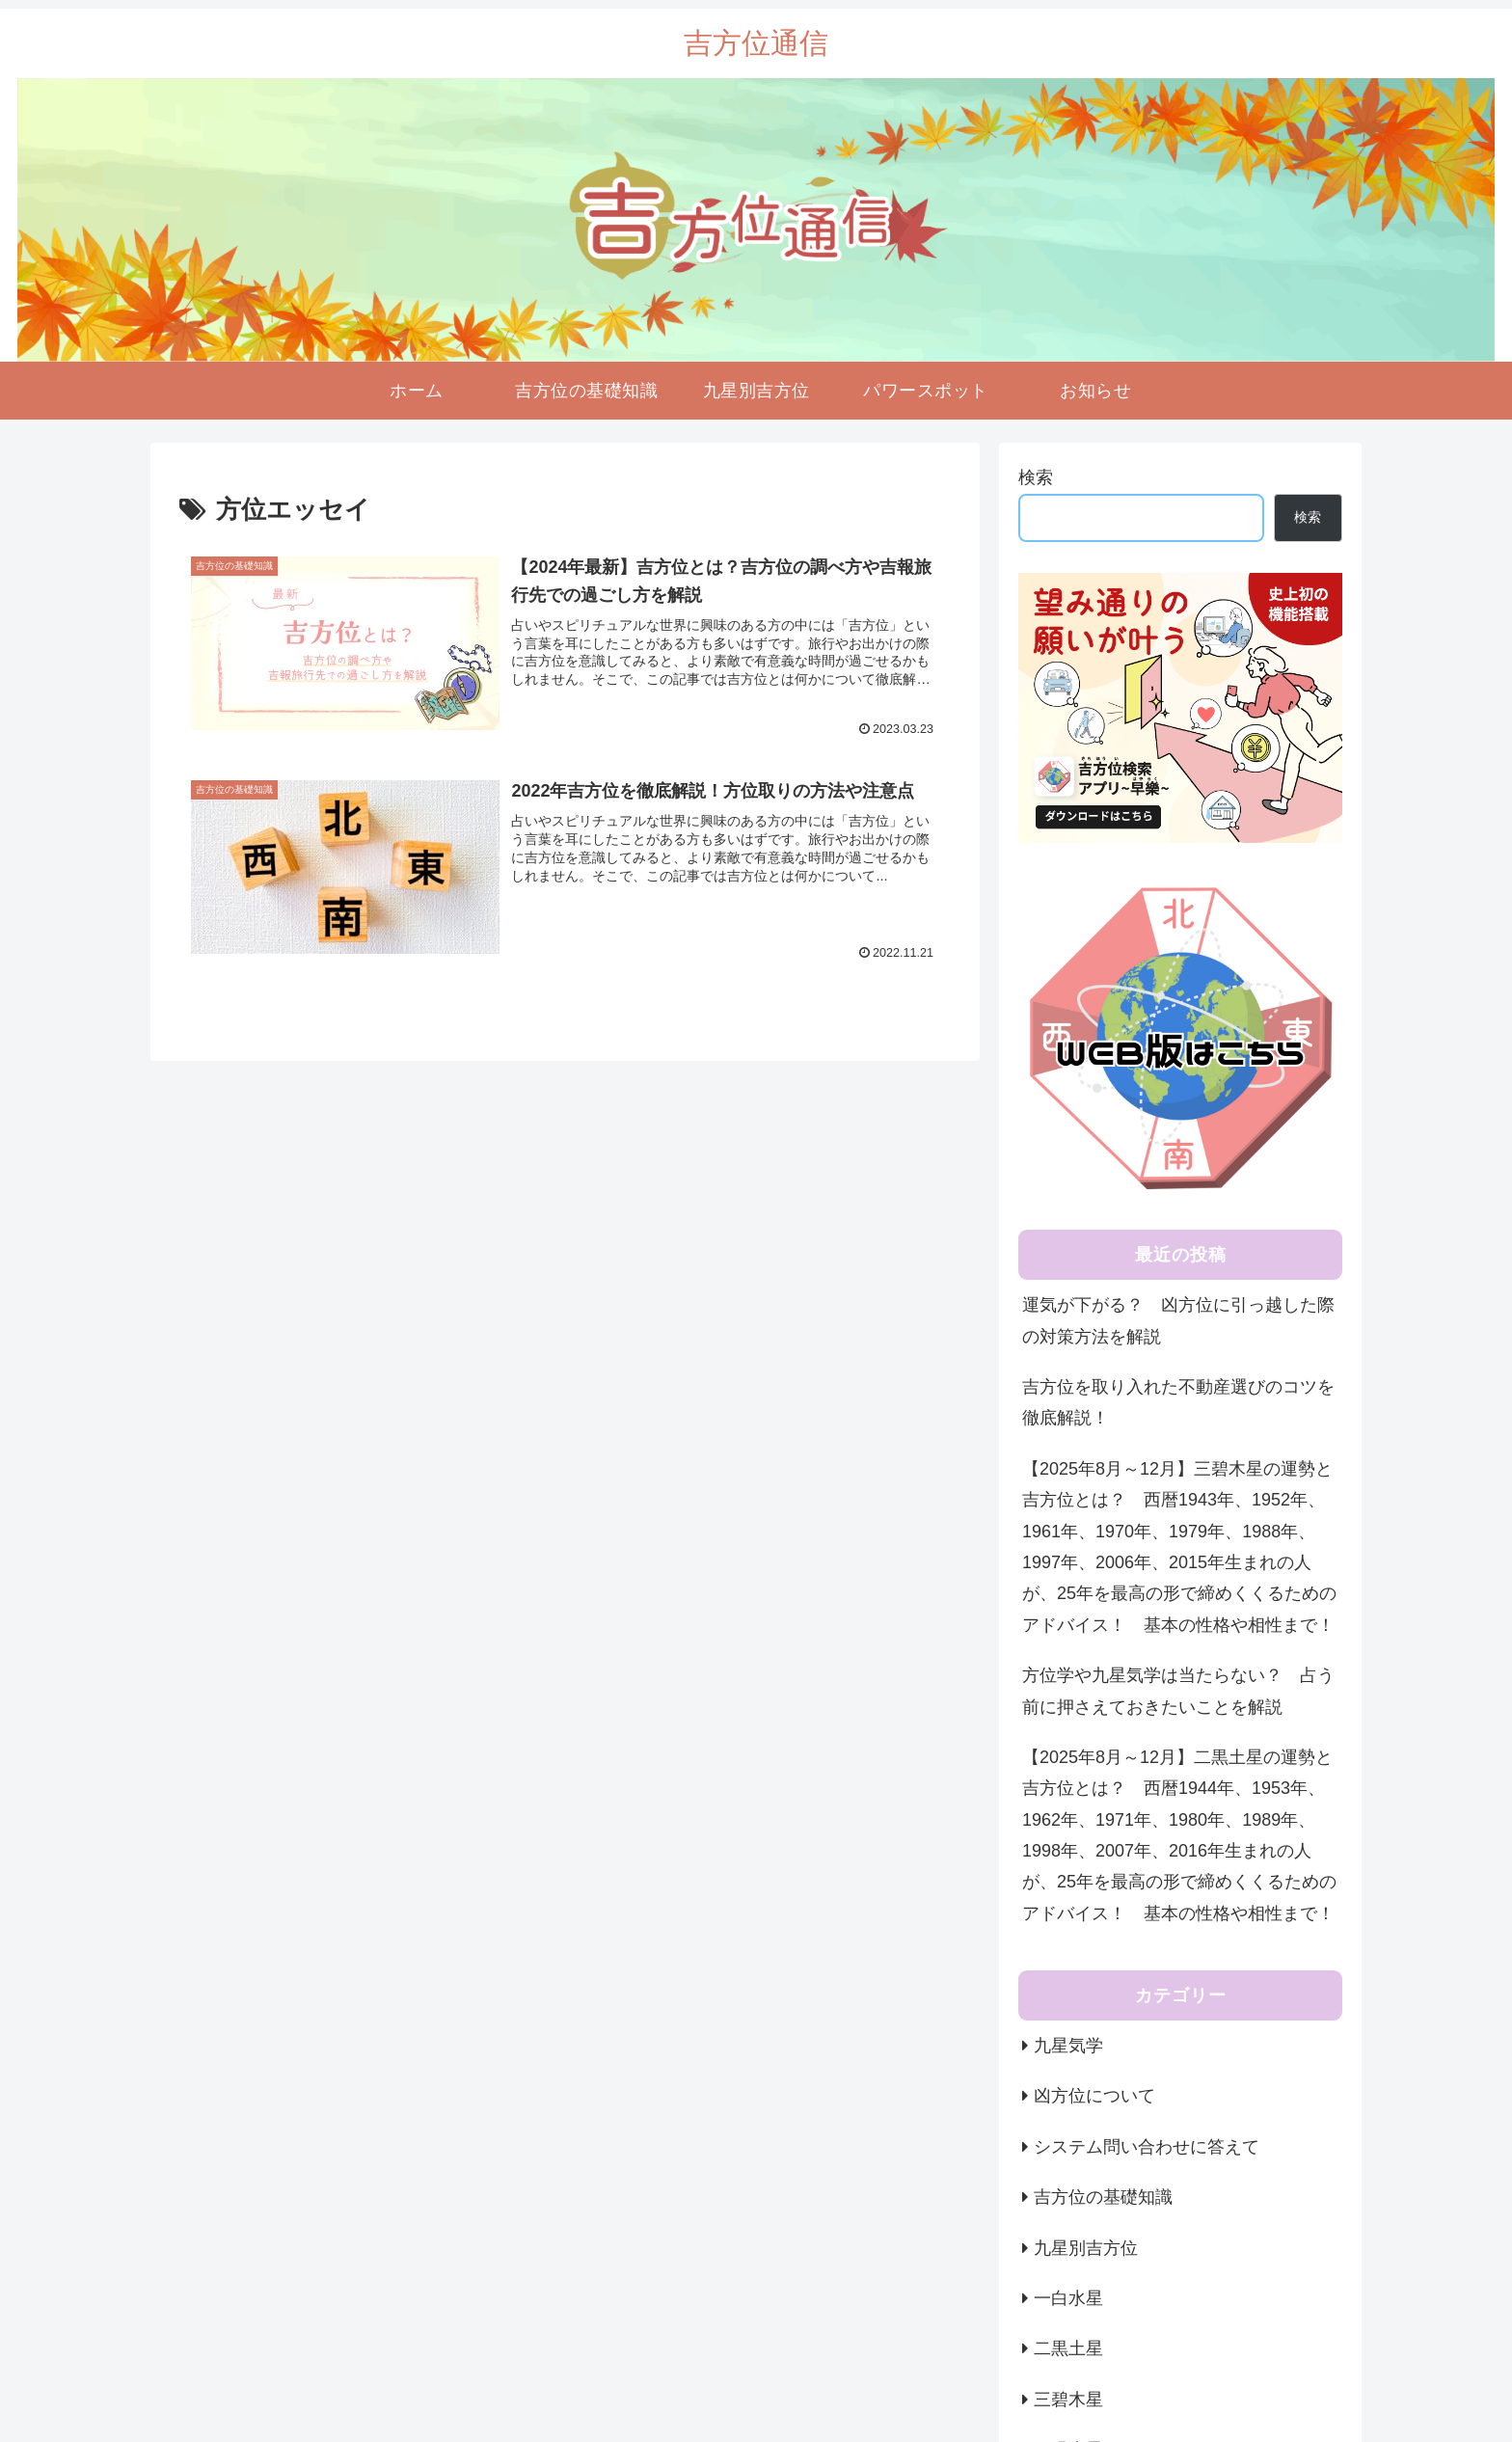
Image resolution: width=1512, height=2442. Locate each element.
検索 (1035, 477)
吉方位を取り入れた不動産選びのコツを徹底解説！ (1178, 1402)
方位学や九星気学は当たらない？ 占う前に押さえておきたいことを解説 (1178, 1691)
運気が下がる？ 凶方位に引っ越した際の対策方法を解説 (1178, 1320)
